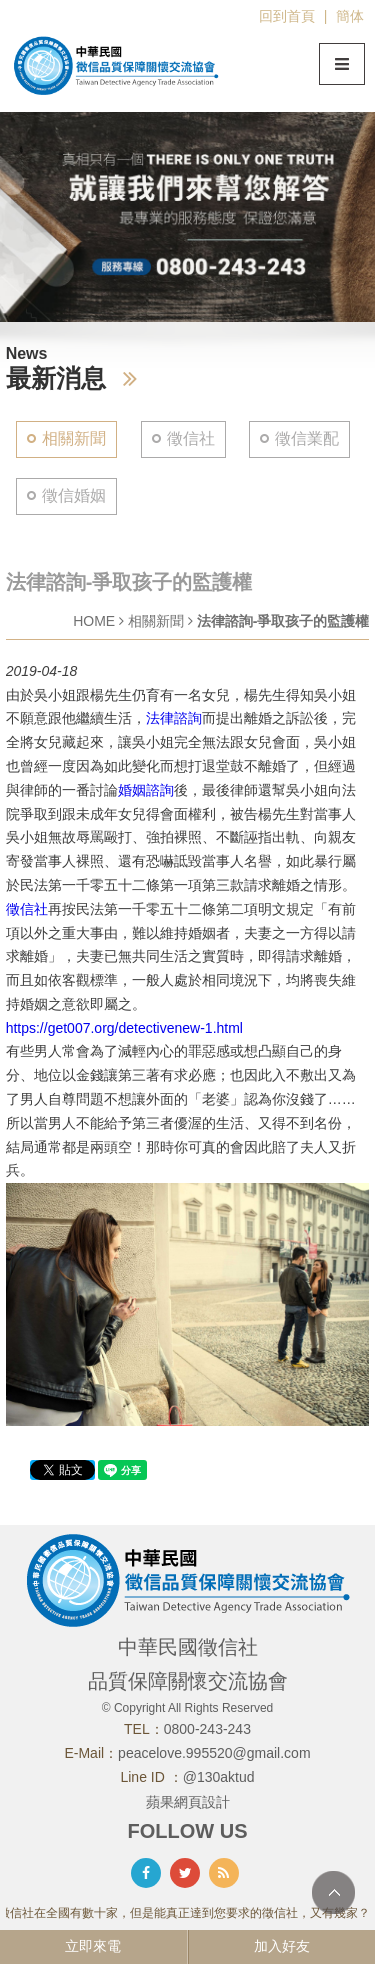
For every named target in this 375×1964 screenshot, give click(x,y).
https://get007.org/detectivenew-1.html (124, 1028)
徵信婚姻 (74, 495)
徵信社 (191, 438)
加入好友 (282, 1946)
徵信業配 (307, 438)
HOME (94, 621)
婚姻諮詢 (146, 790)
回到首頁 (287, 16)
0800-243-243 (207, 1729)
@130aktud (219, 1777)
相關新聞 (74, 438)
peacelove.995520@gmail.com (214, 1753)
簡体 (350, 16)
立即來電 (93, 1946)
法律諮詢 (174, 718)
